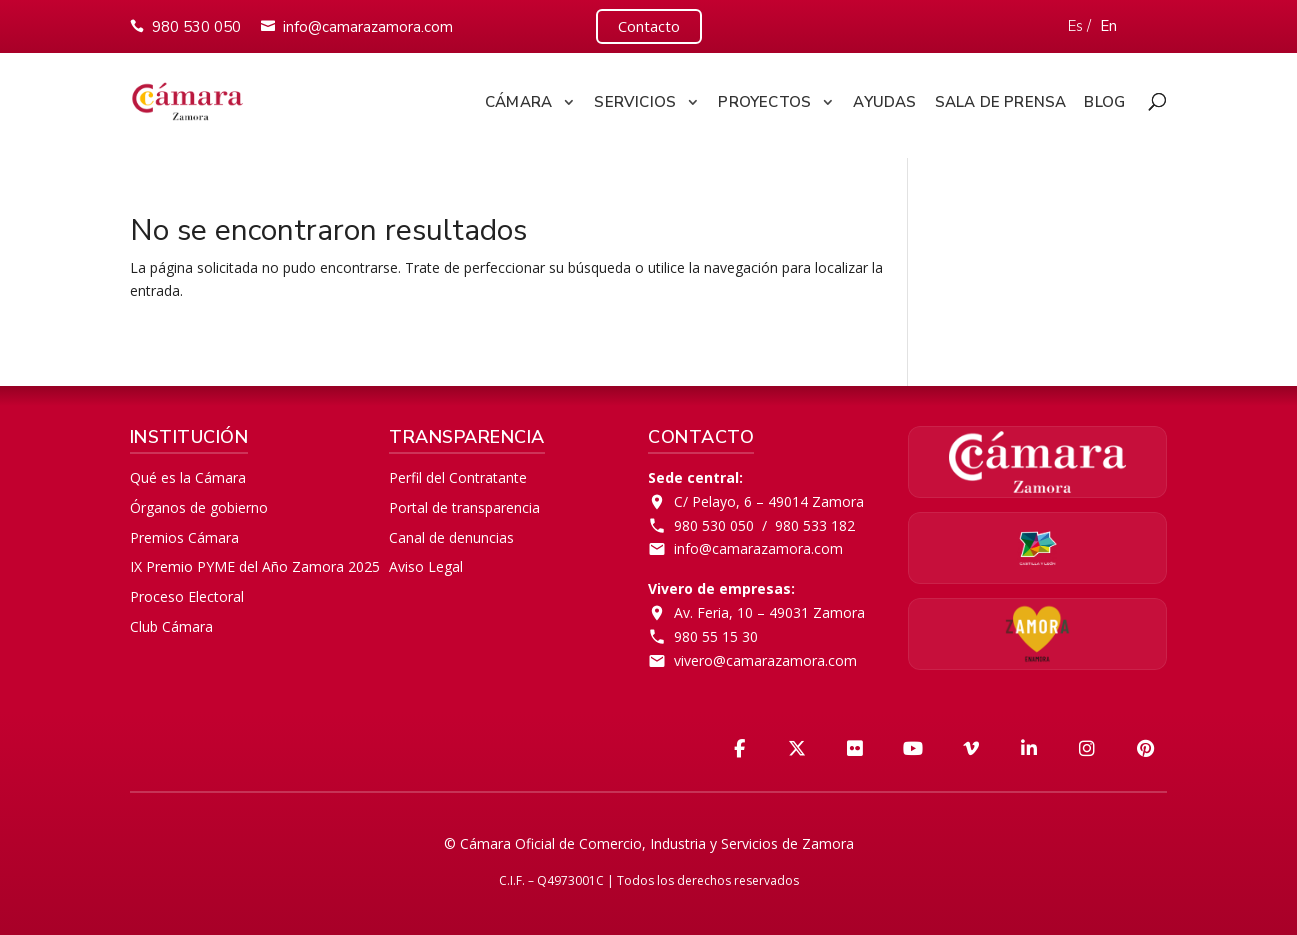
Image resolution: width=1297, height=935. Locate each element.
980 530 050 (196, 27)
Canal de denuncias (451, 537)
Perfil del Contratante (458, 477)
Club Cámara (171, 626)
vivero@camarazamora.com (765, 660)
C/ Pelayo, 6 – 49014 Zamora (769, 501)
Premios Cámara (184, 537)
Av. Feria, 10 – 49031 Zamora (769, 612)
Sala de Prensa (1001, 102)
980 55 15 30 (716, 636)
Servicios (635, 102)
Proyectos (764, 102)
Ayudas (884, 102)
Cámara (518, 102)
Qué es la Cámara (188, 477)
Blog (1104, 102)
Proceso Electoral (187, 596)
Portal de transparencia (464, 507)
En (1108, 26)
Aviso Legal (426, 566)
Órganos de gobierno (199, 507)
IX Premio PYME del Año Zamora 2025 (255, 566)
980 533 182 (815, 525)
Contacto (649, 26)
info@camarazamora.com (368, 27)
